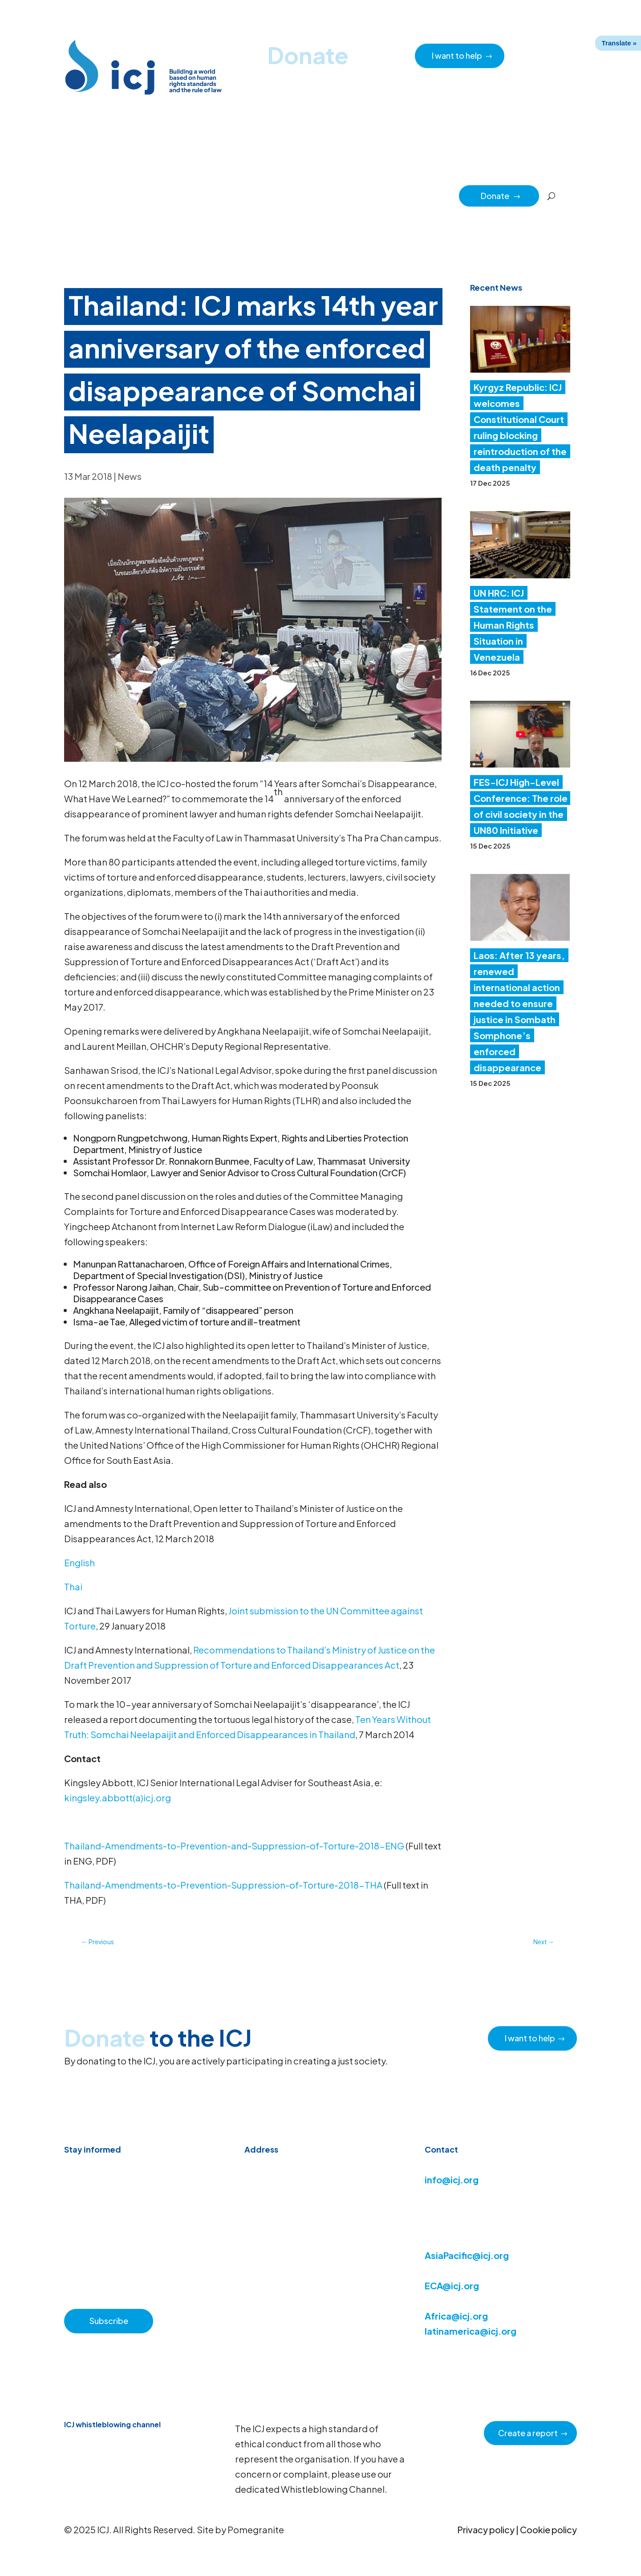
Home (92, 195)
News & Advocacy (141, 195)
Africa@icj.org (456, 2315)
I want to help (457, 55)
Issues (331, 195)
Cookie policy (548, 2529)
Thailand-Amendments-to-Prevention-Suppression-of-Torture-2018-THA (223, 1884)
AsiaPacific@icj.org (467, 2255)
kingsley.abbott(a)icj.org (117, 1797)
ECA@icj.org (452, 2285)
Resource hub (202, 195)
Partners (439, 195)
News (130, 476)
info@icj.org (452, 2179)
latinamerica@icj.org (470, 2330)
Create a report (528, 2433)
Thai (73, 1586)
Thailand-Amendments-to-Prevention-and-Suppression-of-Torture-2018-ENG (234, 1845)
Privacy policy (486, 2529)
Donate (501, 196)
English (79, 1562)
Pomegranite (255, 2529)
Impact (402, 195)
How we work (288, 195)
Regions (366, 195)
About (245, 195)
